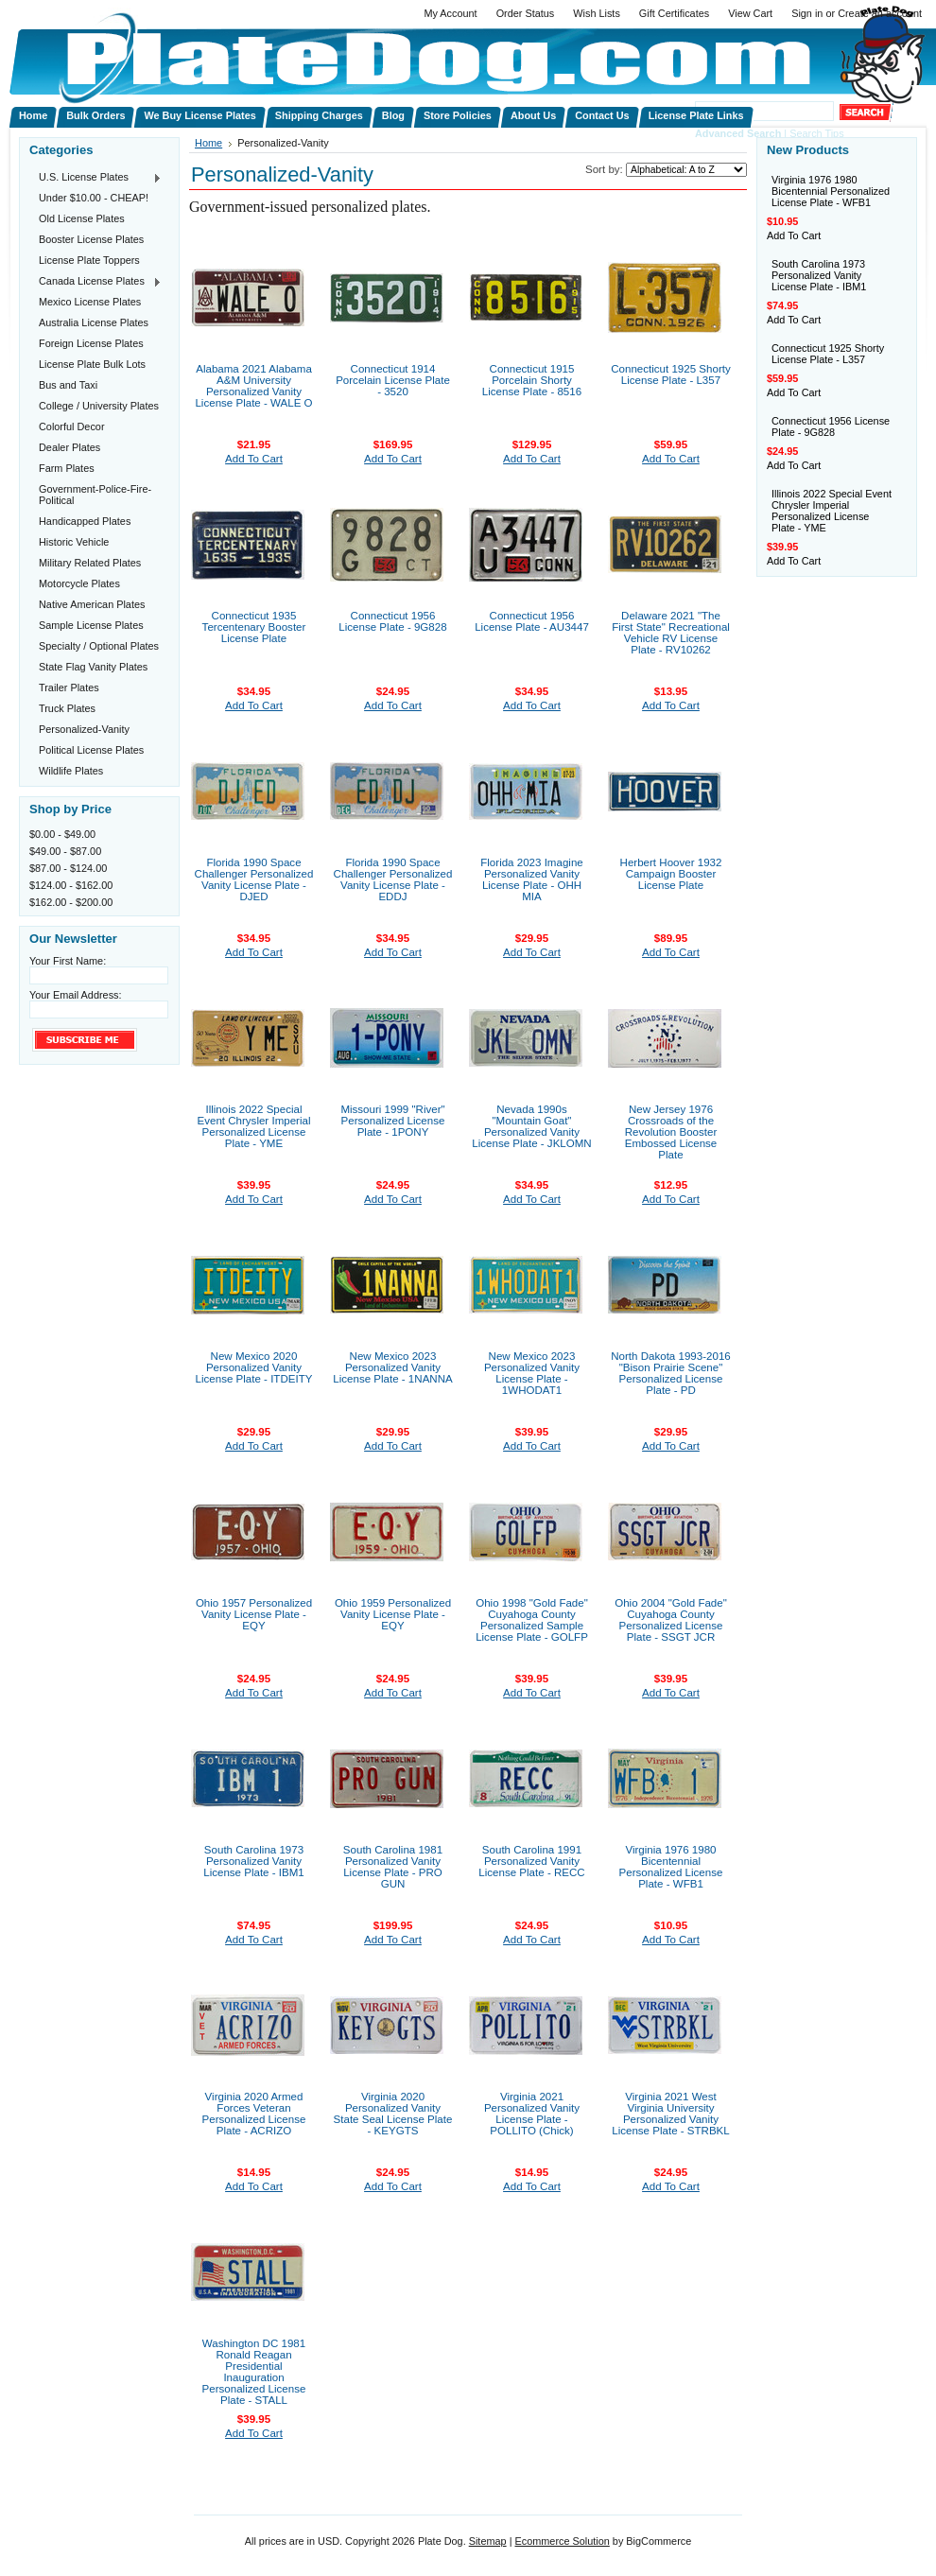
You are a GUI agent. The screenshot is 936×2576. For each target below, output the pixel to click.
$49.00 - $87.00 (65, 851)
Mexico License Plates (90, 301)
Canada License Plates (95, 281)
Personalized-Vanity (84, 729)
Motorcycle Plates (79, 583)
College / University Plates (99, 405)
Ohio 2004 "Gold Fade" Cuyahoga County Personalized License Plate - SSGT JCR (671, 1620)
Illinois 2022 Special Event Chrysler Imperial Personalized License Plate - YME (254, 1126)
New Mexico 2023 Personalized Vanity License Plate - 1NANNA (392, 1367)
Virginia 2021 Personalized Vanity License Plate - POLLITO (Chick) (532, 2113)
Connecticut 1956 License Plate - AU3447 (532, 621)
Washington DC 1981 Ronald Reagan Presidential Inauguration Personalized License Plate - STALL (254, 2372)
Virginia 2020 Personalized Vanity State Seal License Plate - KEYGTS (393, 2113)
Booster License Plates (91, 239)
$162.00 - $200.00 (71, 902)
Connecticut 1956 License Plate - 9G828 (392, 621)
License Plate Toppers (89, 260)
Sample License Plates (91, 625)
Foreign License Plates (91, 343)
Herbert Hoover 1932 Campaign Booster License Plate (671, 874)
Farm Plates (67, 468)
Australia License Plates (93, 322)
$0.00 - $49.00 (62, 834)
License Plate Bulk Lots (92, 364)
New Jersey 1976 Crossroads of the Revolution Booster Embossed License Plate (671, 1132)
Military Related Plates (90, 562)
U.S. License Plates (95, 177)
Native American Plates (92, 604)
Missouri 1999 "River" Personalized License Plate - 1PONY (392, 1121)
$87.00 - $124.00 (68, 868)
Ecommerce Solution (561, 2541)
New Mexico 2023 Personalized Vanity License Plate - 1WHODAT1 (532, 1373)
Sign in (807, 13)
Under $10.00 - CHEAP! (93, 197)
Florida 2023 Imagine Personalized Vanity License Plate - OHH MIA (531, 879)
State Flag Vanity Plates (93, 666)
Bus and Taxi (68, 385)
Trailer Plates (69, 687)
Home (208, 142)
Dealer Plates (69, 447)
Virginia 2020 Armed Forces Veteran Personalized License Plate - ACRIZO (254, 2113)
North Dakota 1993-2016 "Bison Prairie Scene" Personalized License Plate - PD (670, 1373)
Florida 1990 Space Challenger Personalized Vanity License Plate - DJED (254, 879)
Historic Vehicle (74, 542)
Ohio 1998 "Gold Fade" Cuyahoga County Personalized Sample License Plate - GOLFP (532, 1620)
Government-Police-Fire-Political (95, 494)
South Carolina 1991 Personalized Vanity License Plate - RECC (531, 1861)
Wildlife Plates (71, 770)
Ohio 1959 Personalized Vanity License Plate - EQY (393, 1614)
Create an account (880, 13)
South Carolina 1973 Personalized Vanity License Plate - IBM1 (253, 1861)
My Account (450, 13)
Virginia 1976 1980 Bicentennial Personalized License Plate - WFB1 (671, 1866)
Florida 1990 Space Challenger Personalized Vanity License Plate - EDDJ (393, 879)
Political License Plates (91, 750)
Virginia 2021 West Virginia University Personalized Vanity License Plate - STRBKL (671, 2113)
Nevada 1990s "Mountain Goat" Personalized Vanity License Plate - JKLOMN (531, 1126)
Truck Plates (67, 708)
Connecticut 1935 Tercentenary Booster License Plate (254, 627)
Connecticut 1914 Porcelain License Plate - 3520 (393, 380)
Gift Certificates (674, 13)
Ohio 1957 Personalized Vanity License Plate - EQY (254, 1614)
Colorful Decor (72, 426)
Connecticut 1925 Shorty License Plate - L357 (670, 374)
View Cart (750, 13)
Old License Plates (82, 218)
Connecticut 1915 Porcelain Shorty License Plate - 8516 (531, 380)
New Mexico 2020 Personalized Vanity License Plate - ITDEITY (254, 1367)
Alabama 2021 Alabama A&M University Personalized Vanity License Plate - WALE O (253, 386)
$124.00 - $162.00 (71, 885)
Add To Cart (254, 458)
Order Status (525, 13)
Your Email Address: (75, 995)
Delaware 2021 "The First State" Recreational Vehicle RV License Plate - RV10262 (671, 632)
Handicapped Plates (84, 521)
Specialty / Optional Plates (99, 646)
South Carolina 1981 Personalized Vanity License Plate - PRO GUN (392, 1866)
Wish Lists (596, 13)
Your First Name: (67, 960)
